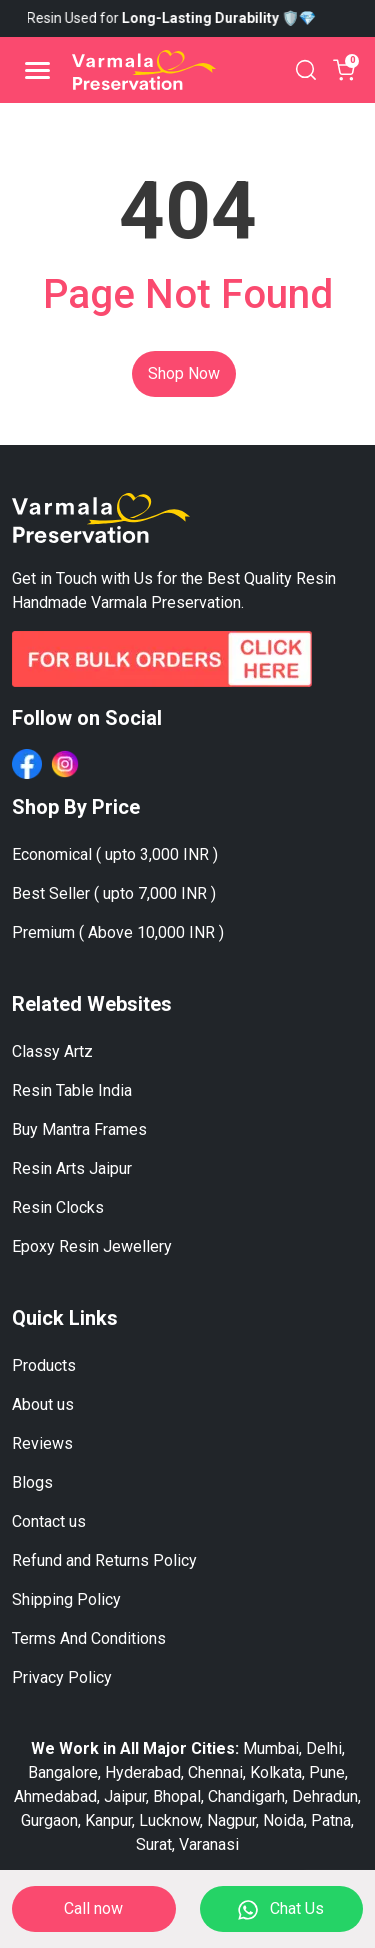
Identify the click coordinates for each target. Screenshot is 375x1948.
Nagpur (231, 1820)
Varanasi (209, 1844)
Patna (331, 1820)
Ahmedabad (55, 1796)
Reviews (42, 1443)
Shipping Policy (66, 1599)
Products (44, 1365)
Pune (327, 1772)
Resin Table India (72, 1090)
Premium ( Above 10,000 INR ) (118, 932)
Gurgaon (49, 1820)
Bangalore (63, 1772)
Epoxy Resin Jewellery (92, 1246)
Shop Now (184, 373)
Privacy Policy (62, 1677)
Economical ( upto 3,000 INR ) (115, 854)
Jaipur (125, 1796)
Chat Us (281, 1909)
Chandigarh (246, 1796)
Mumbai (271, 1748)
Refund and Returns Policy (104, 1560)
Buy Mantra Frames (79, 1129)
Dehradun (325, 1796)
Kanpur (108, 1820)
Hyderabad (143, 1772)
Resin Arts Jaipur (72, 1168)
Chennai (215, 1772)
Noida (283, 1820)
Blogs (32, 1482)
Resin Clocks (58, 1207)
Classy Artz (52, 1051)
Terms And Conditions (89, 1638)
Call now (93, 1908)
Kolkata (276, 1772)
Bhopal (177, 1796)
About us (43, 1404)
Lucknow (169, 1820)
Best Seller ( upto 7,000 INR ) (114, 893)
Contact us (49, 1521)
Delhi (324, 1748)
